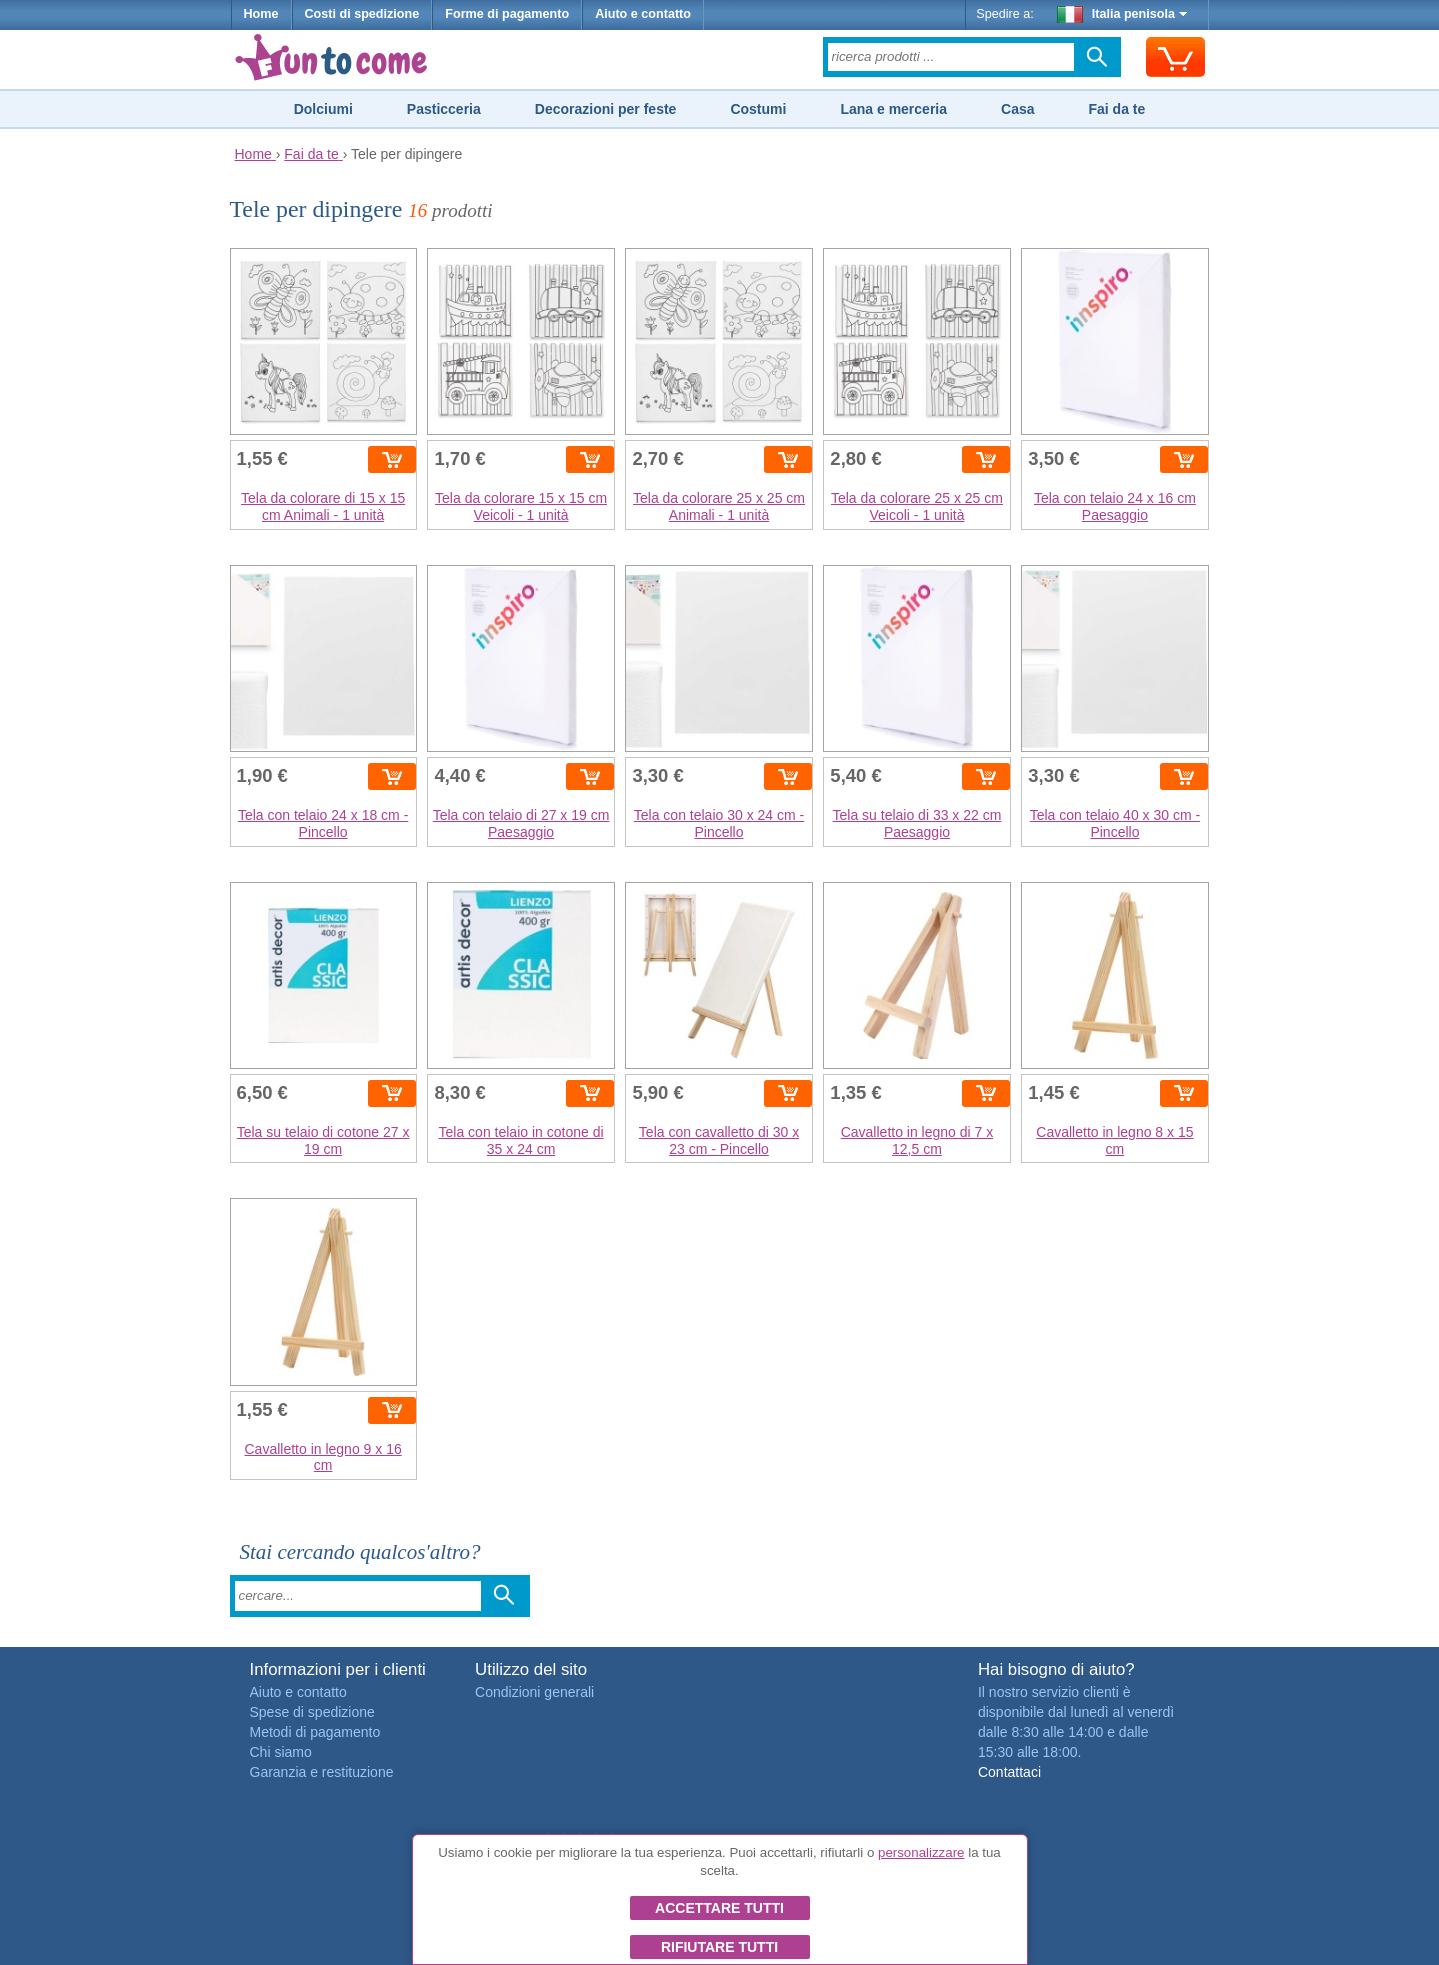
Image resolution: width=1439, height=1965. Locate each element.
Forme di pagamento (507, 14)
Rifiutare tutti (719, 1947)
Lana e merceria (893, 109)
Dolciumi (323, 109)
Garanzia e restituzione (322, 1772)
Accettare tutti (719, 1908)
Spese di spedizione (312, 1712)
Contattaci (1009, 1772)
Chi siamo (281, 1752)
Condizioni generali (534, 1692)
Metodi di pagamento (315, 1732)
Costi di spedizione (362, 14)
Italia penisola (1122, 14)
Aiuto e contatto (643, 14)
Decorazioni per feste (606, 109)
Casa (1017, 109)
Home (261, 14)
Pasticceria (444, 109)
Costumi (758, 109)
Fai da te (1116, 109)
